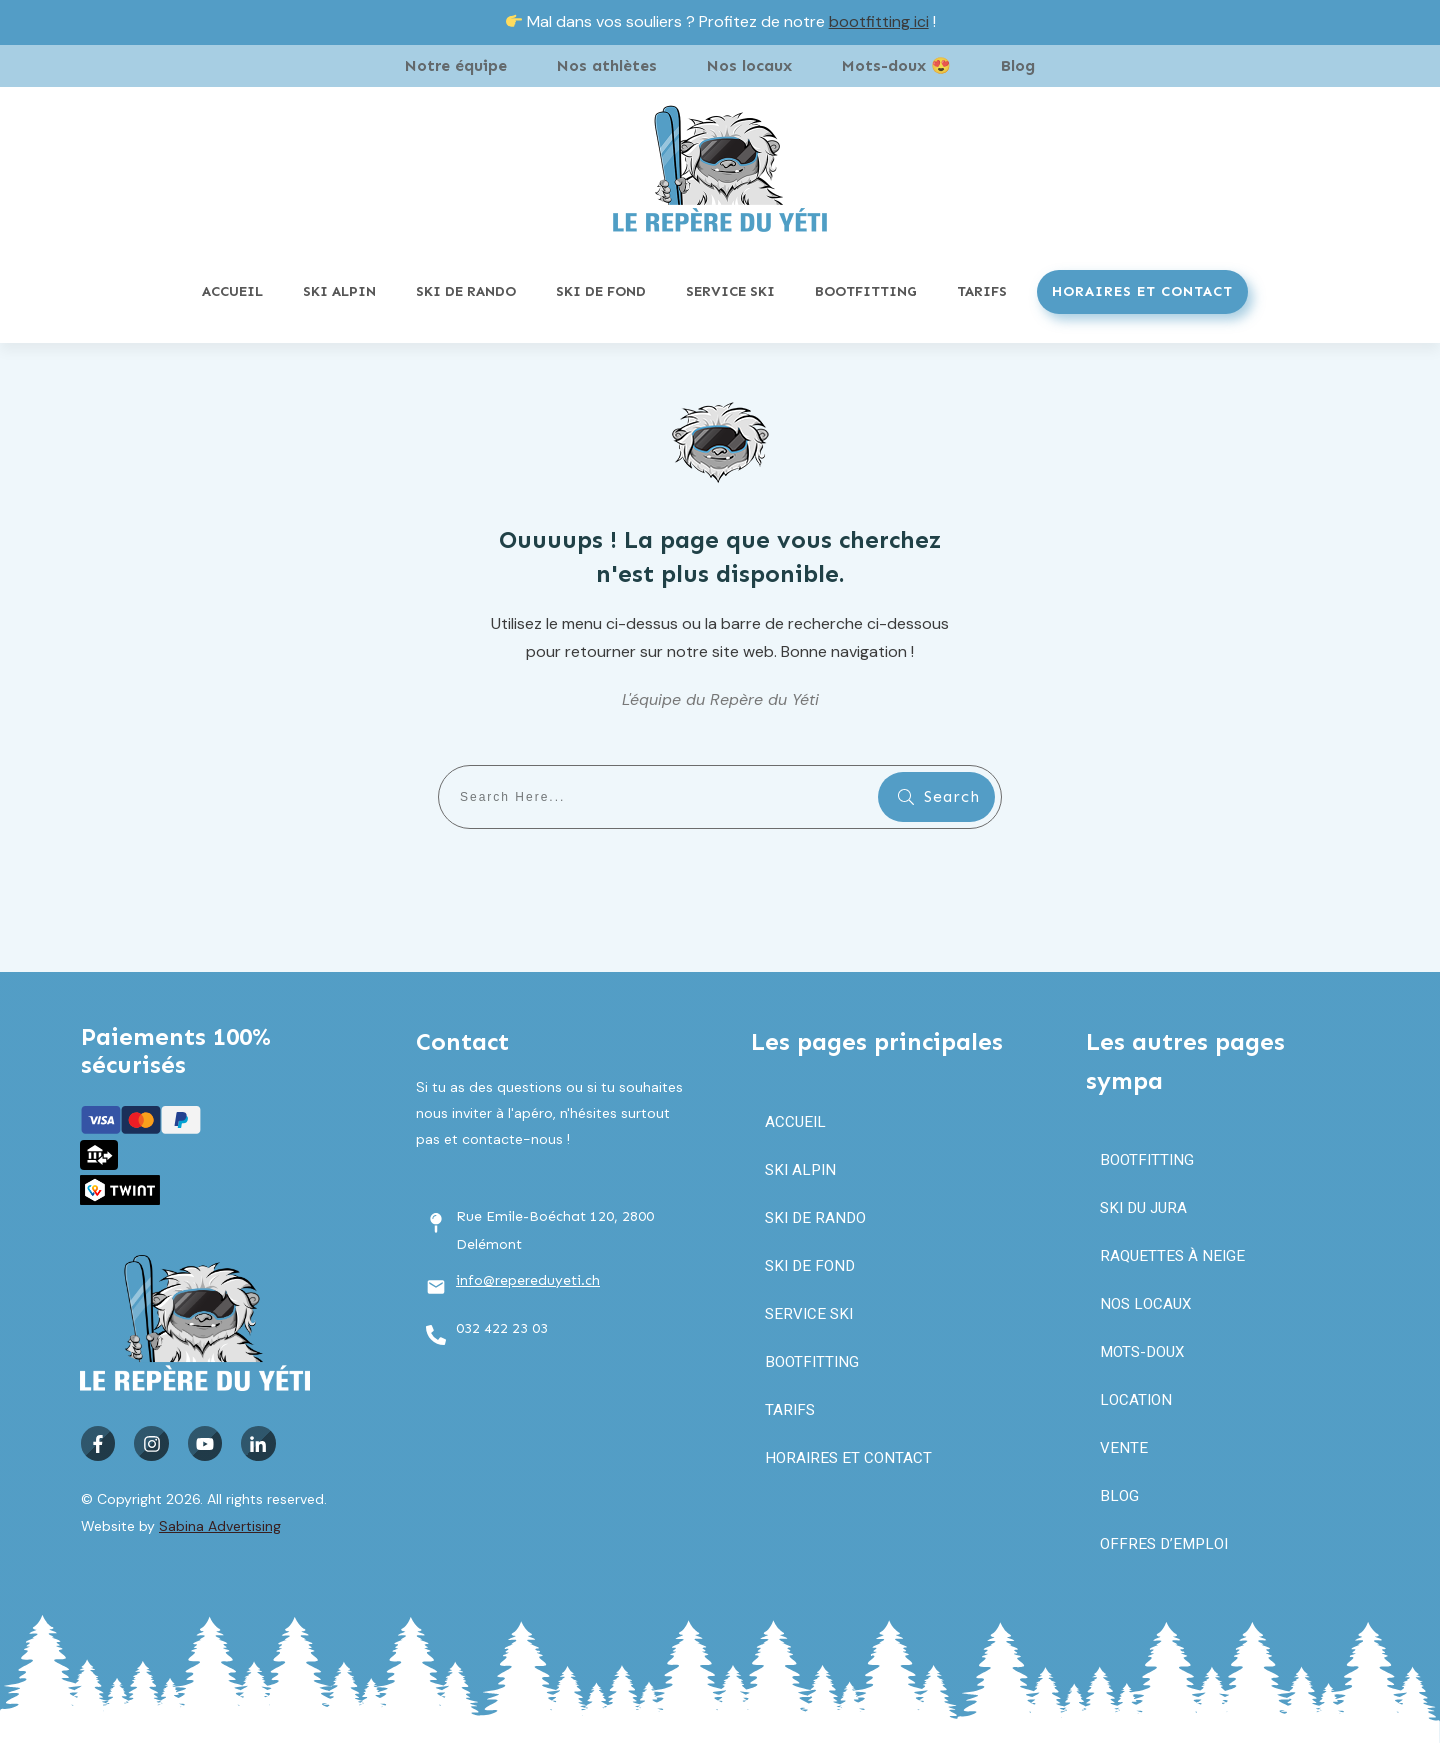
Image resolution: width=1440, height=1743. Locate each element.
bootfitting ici (879, 21)
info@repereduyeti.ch (528, 1280)
